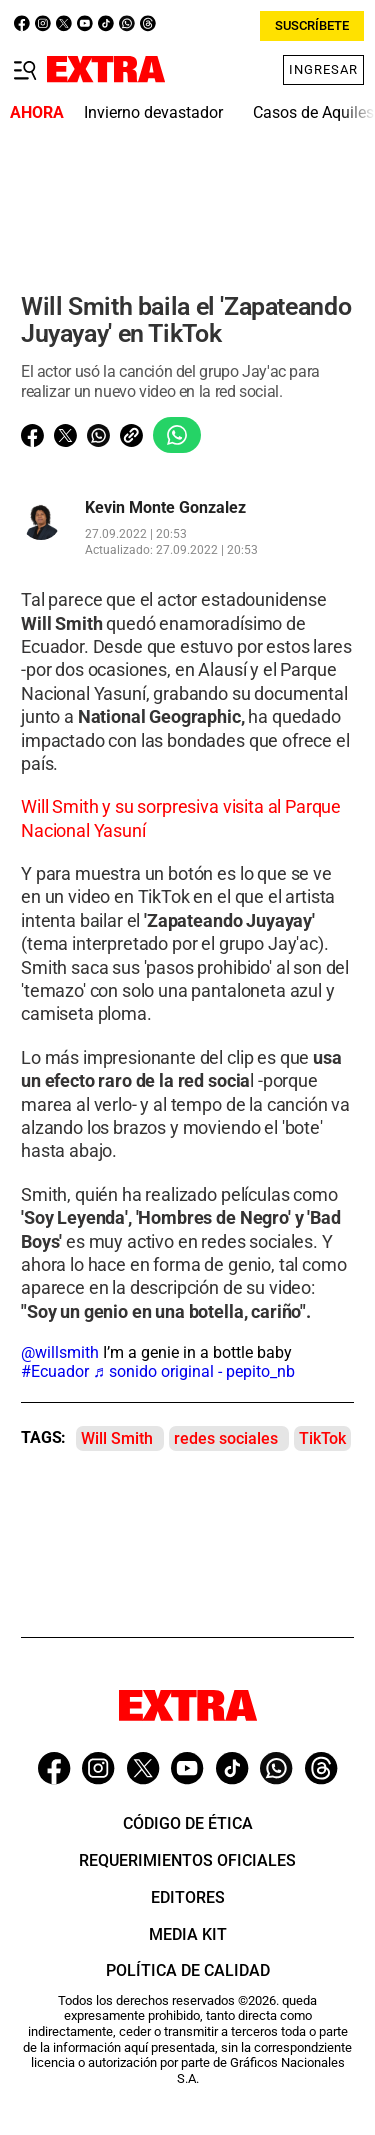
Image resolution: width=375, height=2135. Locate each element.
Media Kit (188, 1934)
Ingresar (323, 69)
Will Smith (117, 1438)
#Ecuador (55, 1371)
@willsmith (60, 1352)
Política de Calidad (188, 1970)
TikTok (322, 1438)
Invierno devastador (153, 112)
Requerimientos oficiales (187, 1860)
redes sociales (226, 1438)
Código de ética (188, 1823)
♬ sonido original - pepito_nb (194, 1371)
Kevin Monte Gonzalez (165, 508)
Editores (188, 1897)
